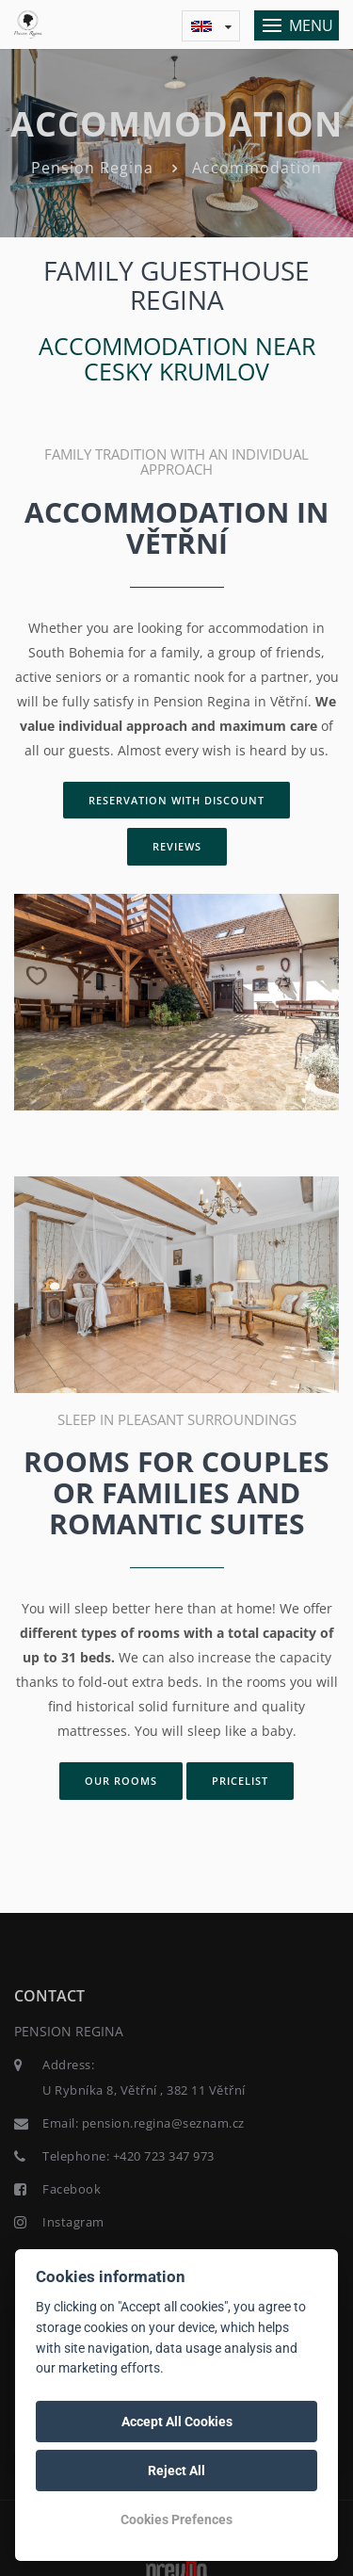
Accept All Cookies (177, 2421)
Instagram (73, 2221)
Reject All (176, 2470)
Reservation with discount (176, 800)
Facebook (71, 2188)
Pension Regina (92, 167)
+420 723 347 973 (164, 2155)
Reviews (176, 846)
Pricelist (240, 1781)
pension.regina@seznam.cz (163, 2122)
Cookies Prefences (176, 2519)
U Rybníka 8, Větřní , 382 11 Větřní (144, 2090)
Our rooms (121, 1781)
